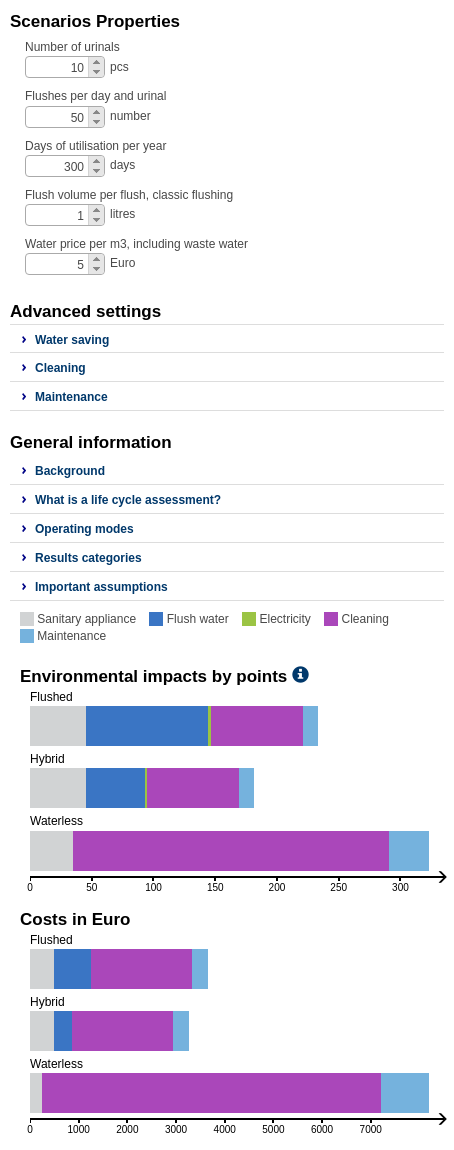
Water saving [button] (72, 340)
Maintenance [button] (71, 397)
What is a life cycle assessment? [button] (128, 500)
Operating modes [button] (84, 529)
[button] (96, 62)
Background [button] (70, 471)
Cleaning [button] (60, 368)
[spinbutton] (66, 68)
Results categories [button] (88, 558)
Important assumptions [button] (101, 587)
